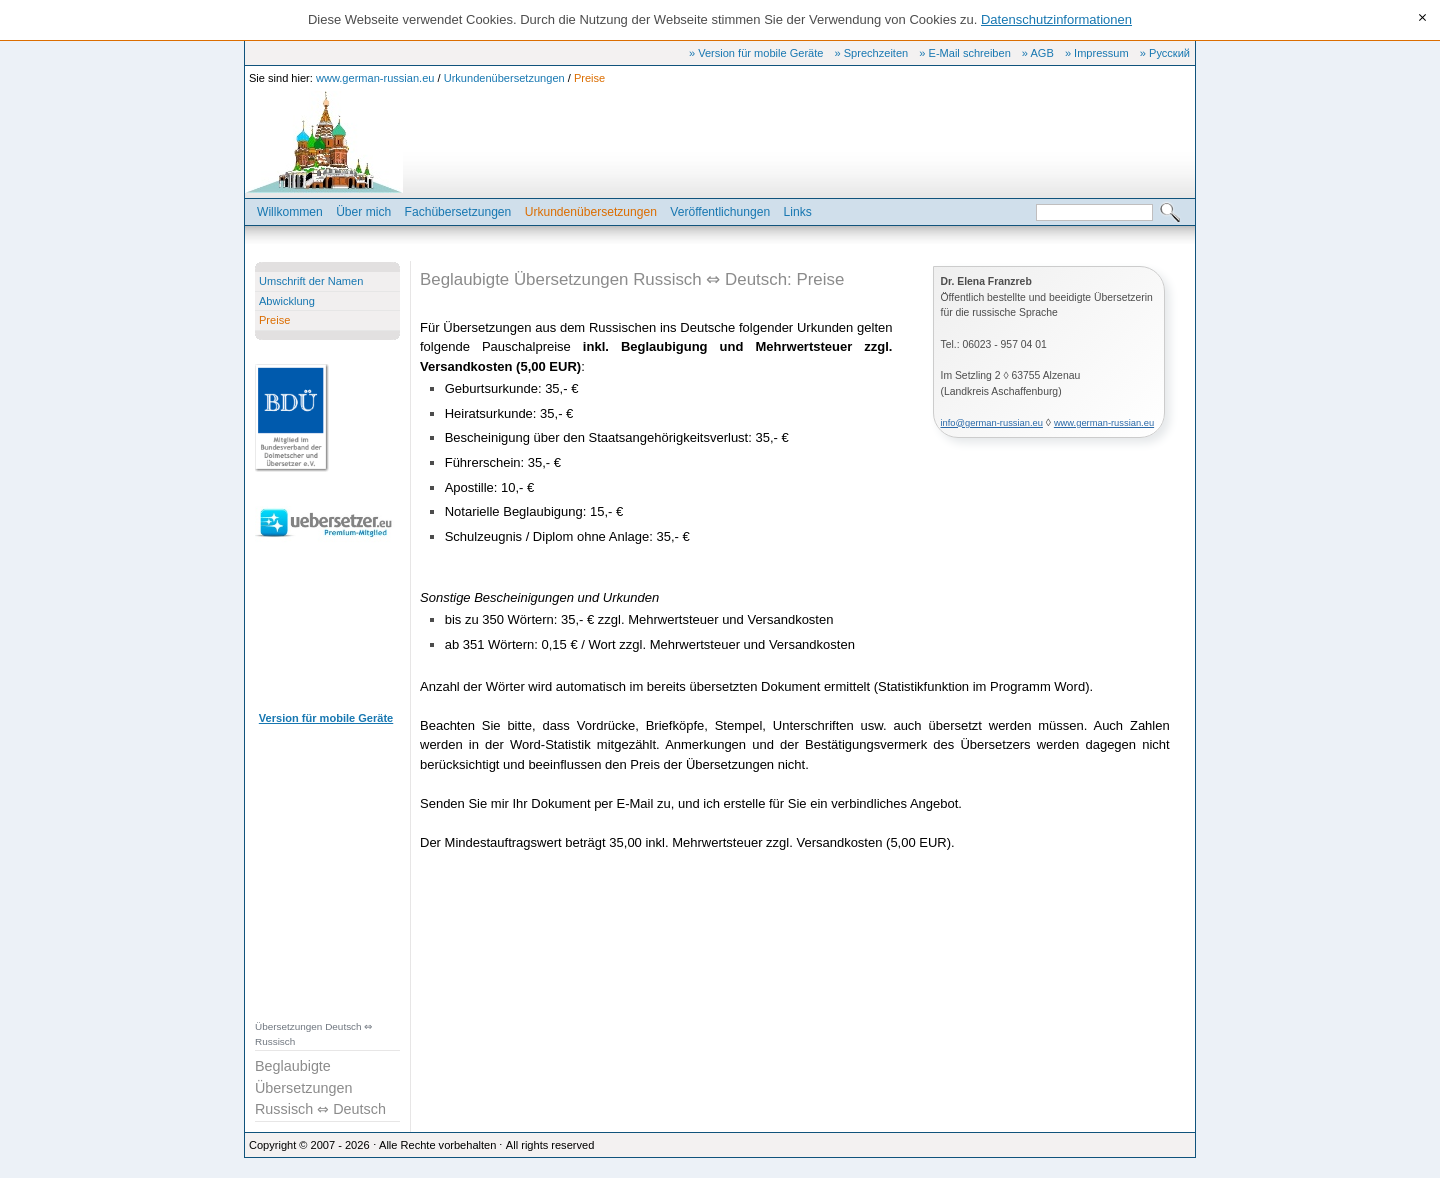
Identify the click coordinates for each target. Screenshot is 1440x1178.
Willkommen (290, 212)
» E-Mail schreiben (964, 53)
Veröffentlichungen (720, 212)
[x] (1423, 18)
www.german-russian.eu (375, 78)
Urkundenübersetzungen (504, 78)
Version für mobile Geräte (326, 718)
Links (798, 212)
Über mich (363, 212)
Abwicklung (287, 301)
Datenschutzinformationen (1056, 19)
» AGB (1038, 53)
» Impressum (1097, 53)
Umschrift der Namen (311, 281)
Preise (589, 78)
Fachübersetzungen (458, 212)
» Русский (1165, 53)
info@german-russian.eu (992, 423)
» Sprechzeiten (872, 53)
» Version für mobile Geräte (756, 53)
